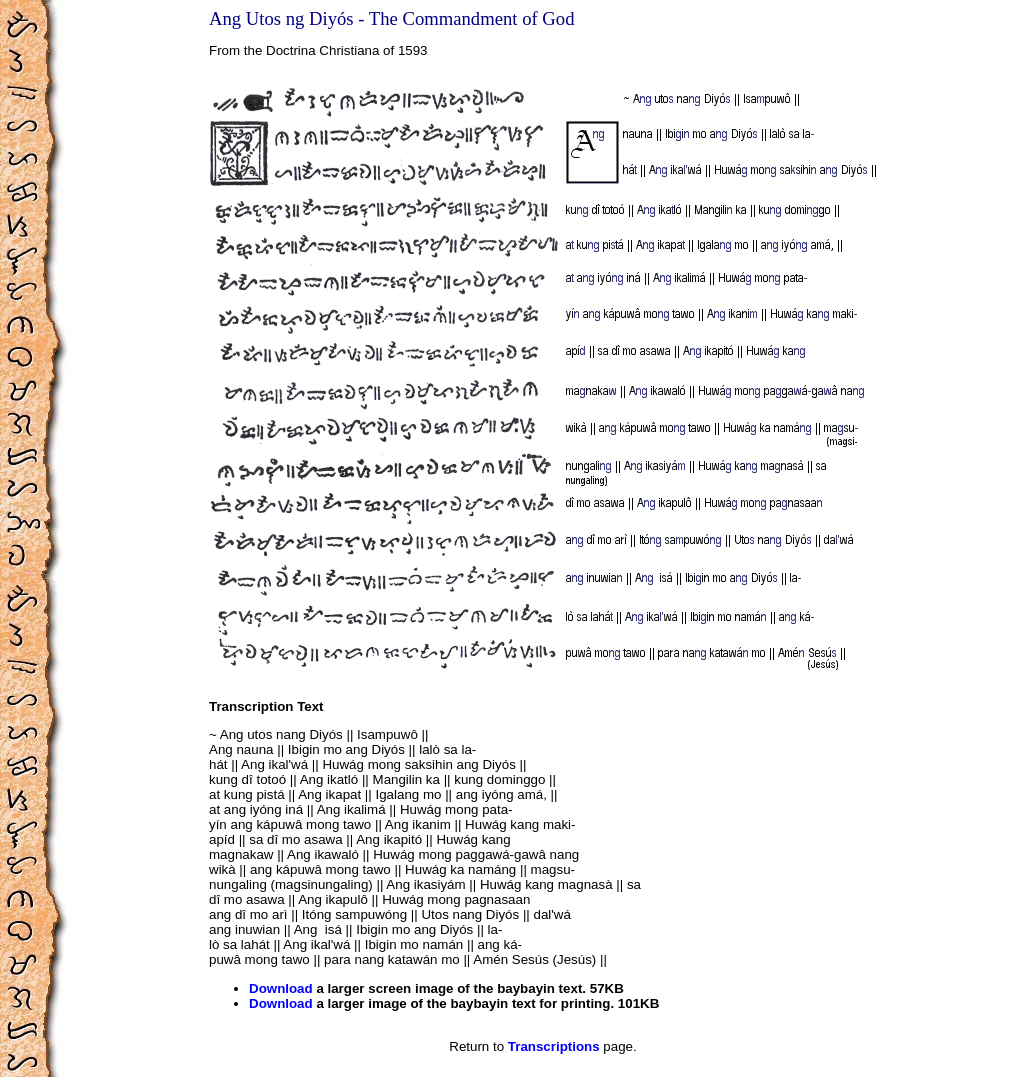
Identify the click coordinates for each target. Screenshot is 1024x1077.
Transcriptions (554, 1046)
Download (281, 988)
